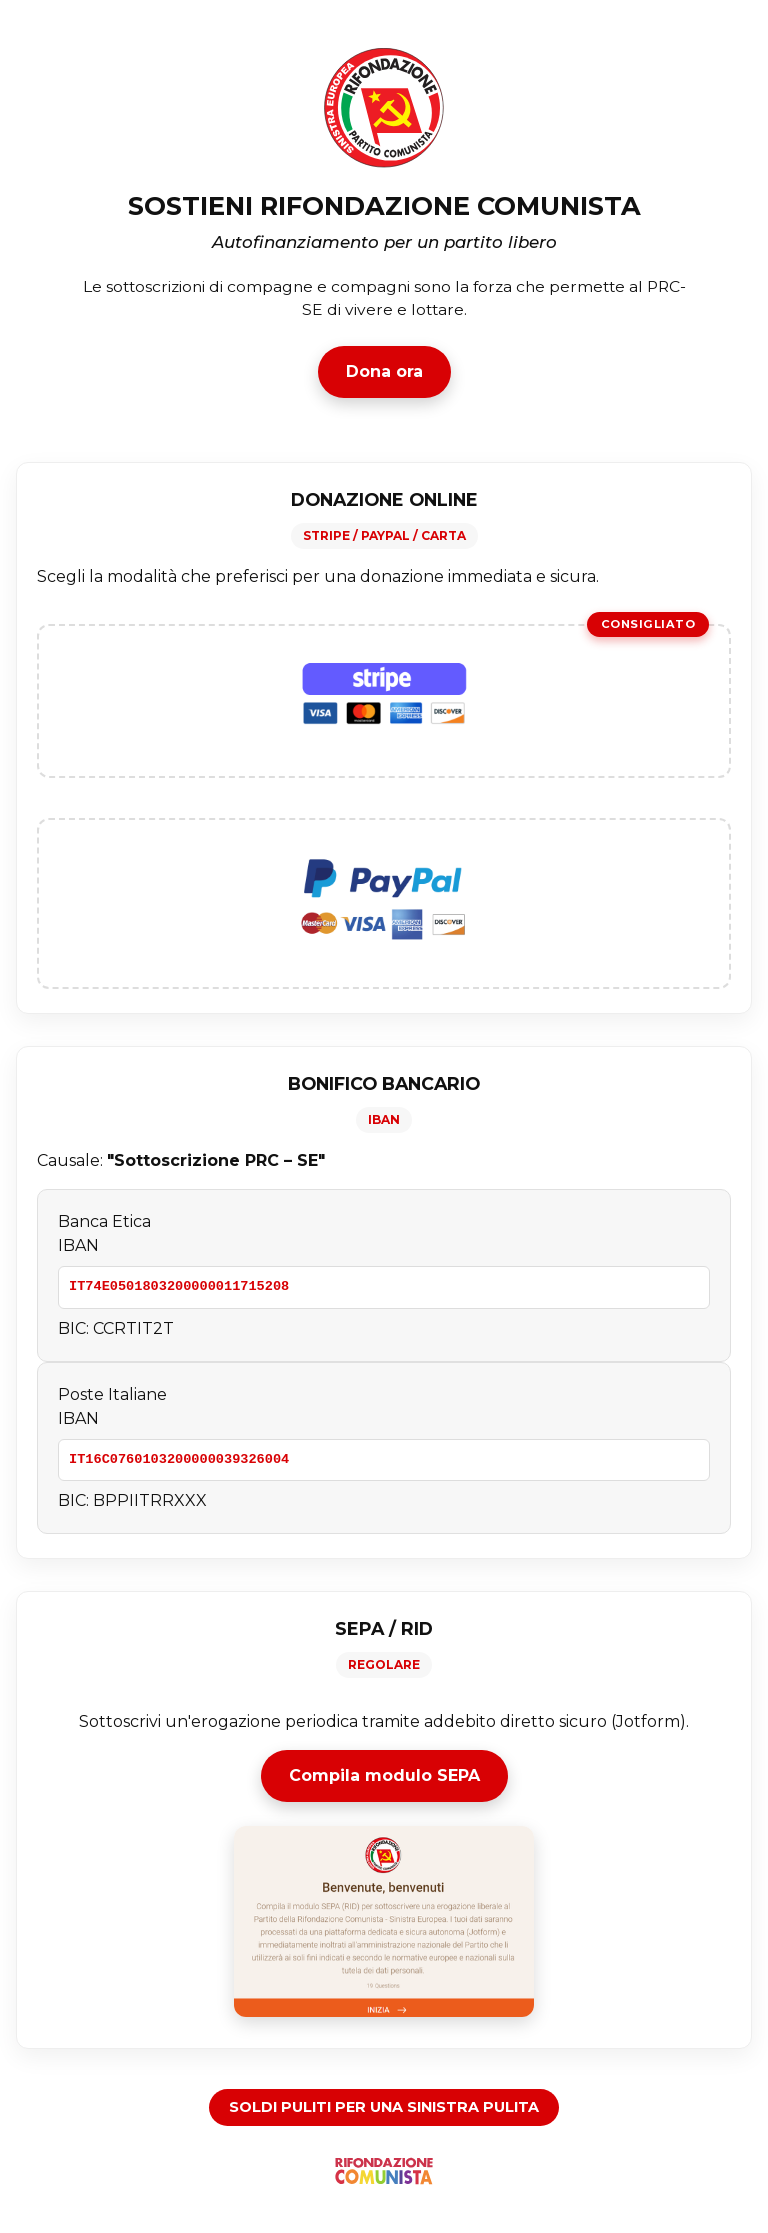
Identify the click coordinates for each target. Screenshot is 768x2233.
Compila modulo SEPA (384, 1775)
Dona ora (384, 371)
